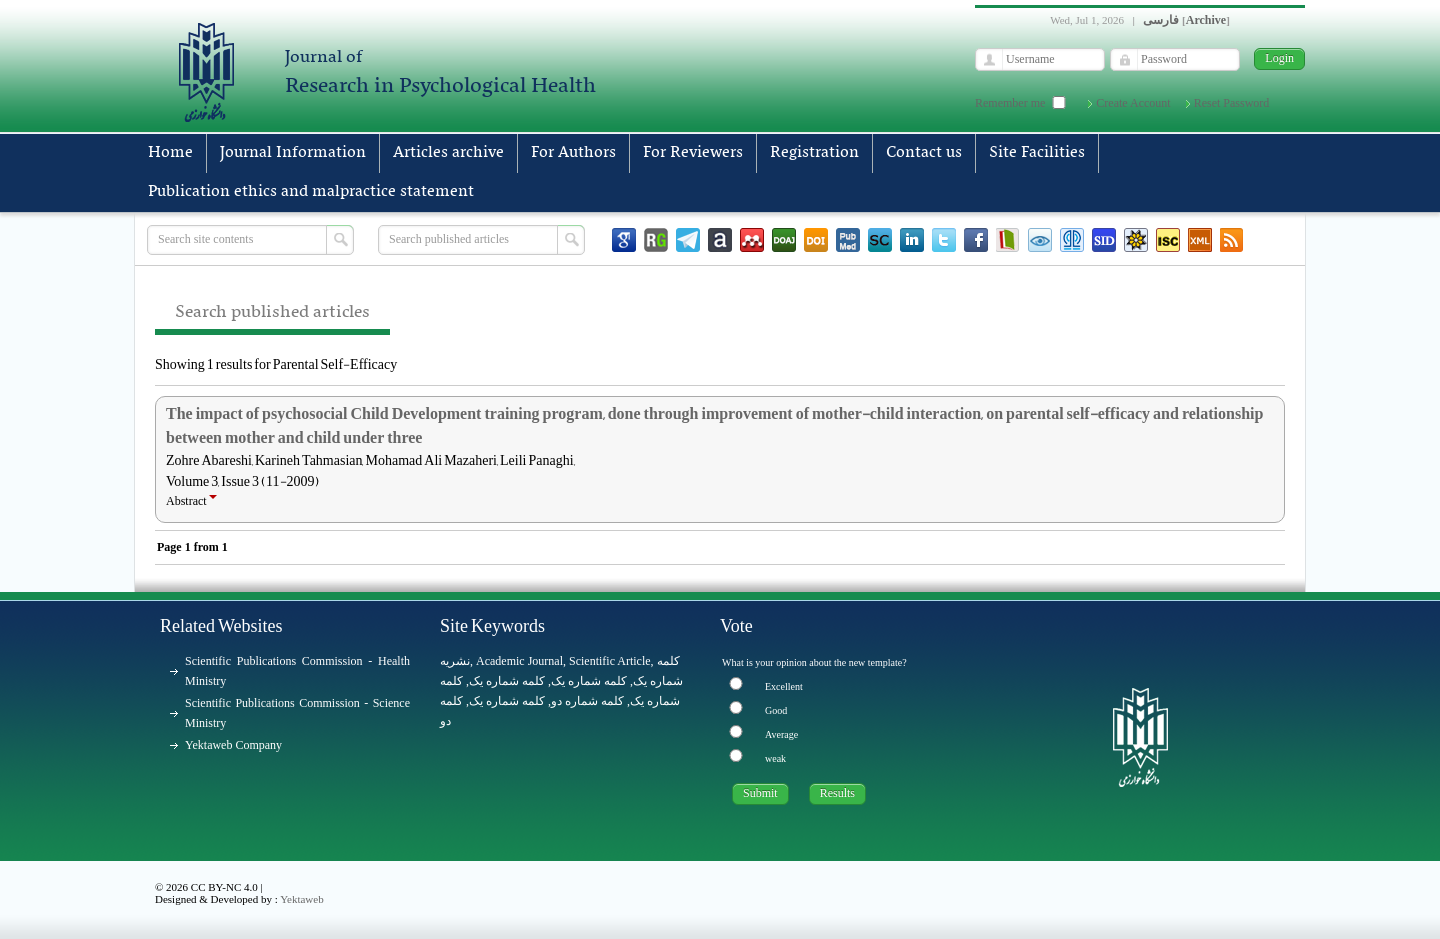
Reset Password (1232, 103)
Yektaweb (302, 899)
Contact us (924, 153)
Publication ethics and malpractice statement (311, 192)
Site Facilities (1037, 153)
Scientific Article (610, 661)
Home (170, 153)
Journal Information (293, 153)
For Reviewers (693, 153)
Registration (814, 153)
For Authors (573, 153)
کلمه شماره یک (507, 681)
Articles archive (448, 153)
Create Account (1133, 103)
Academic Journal (519, 661)
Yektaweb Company (233, 745)
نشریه (455, 661)
